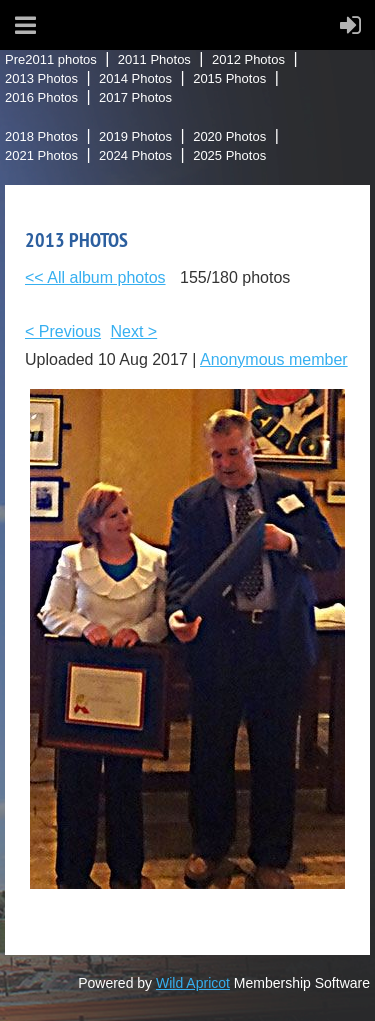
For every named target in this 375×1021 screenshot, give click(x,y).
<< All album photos (95, 277)
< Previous (63, 331)
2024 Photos (135, 155)
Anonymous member (274, 359)
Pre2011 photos (51, 59)
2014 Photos (135, 78)
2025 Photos (229, 155)
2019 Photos (135, 136)
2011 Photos (154, 59)
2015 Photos (229, 78)
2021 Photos (41, 155)
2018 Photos (41, 136)
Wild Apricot (193, 983)
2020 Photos (229, 136)
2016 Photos (41, 97)
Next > (134, 331)
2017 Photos (135, 97)
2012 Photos (248, 59)
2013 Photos (41, 78)
